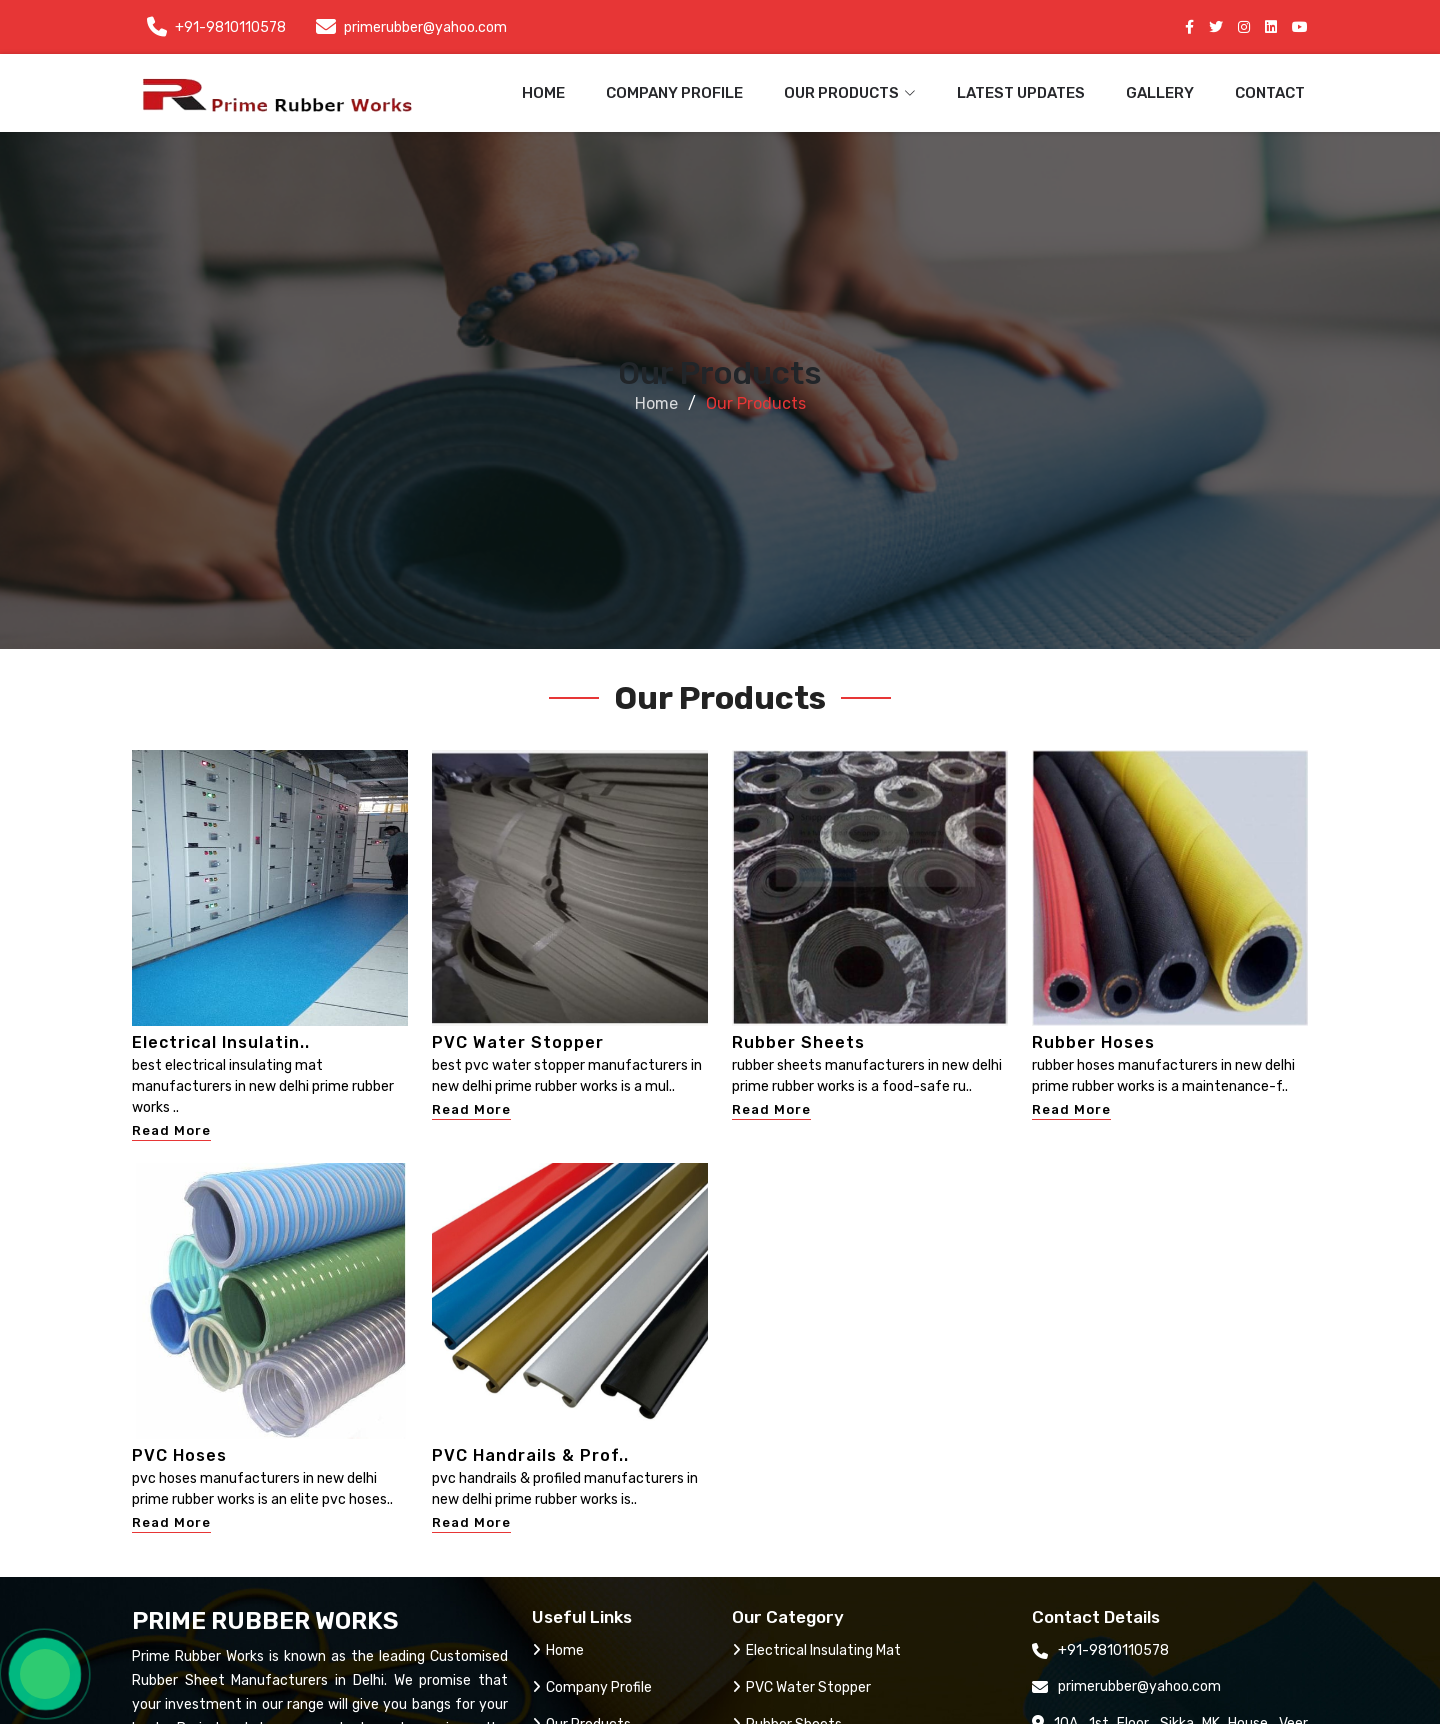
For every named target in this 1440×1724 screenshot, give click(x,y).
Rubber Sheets (798, 1042)
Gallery (1160, 93)
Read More (171, 1130)
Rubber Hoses (1093, 1042)
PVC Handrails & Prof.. (530, 1455)
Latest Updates (1021, 93)
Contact (1270, 93)
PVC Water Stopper (518, 1042)
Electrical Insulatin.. (221, 1042)
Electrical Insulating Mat (816, 1650)
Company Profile (674, 93)
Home (543, 93)
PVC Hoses (179, 1455)
